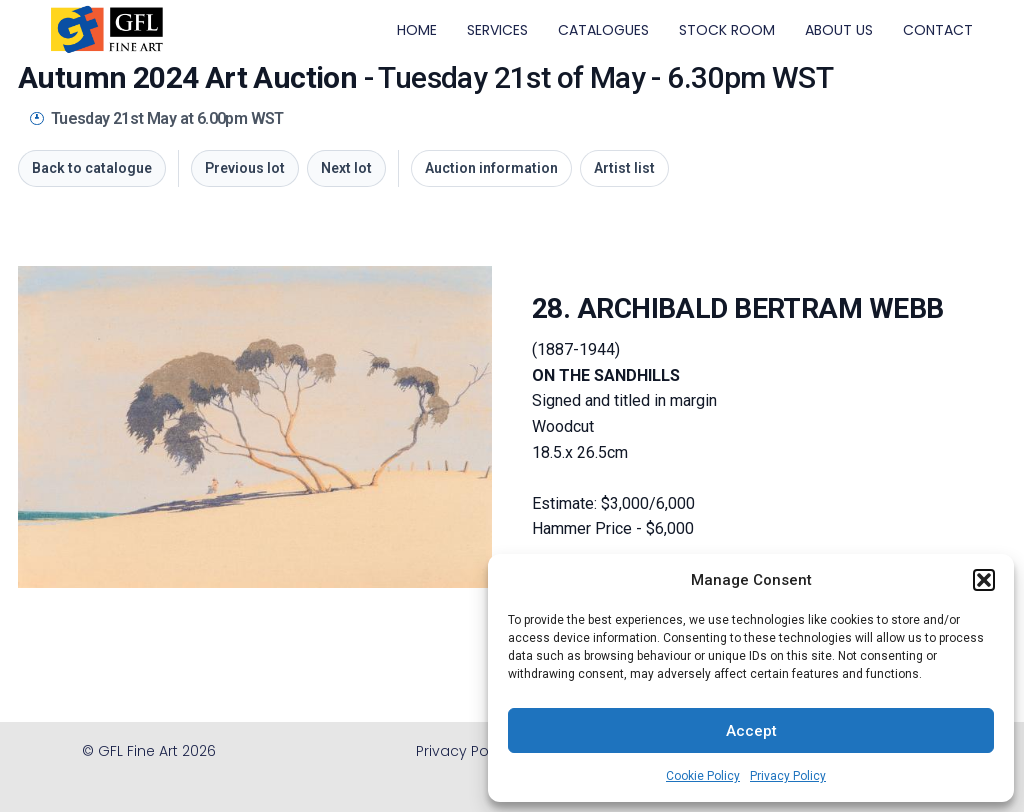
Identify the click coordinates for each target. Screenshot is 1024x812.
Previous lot (245, 168)
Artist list (624, 168)
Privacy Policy (788, 776)
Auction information (491, 168)
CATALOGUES (603, 30)
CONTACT (938, 30)
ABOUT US (839, 30)
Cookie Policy (703, 776)
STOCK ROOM (727, 30)
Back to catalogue (92, 168)
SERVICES (497, 30)
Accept (751, 731)
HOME (417, 30)
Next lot (346, 168)
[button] (984, 580)
